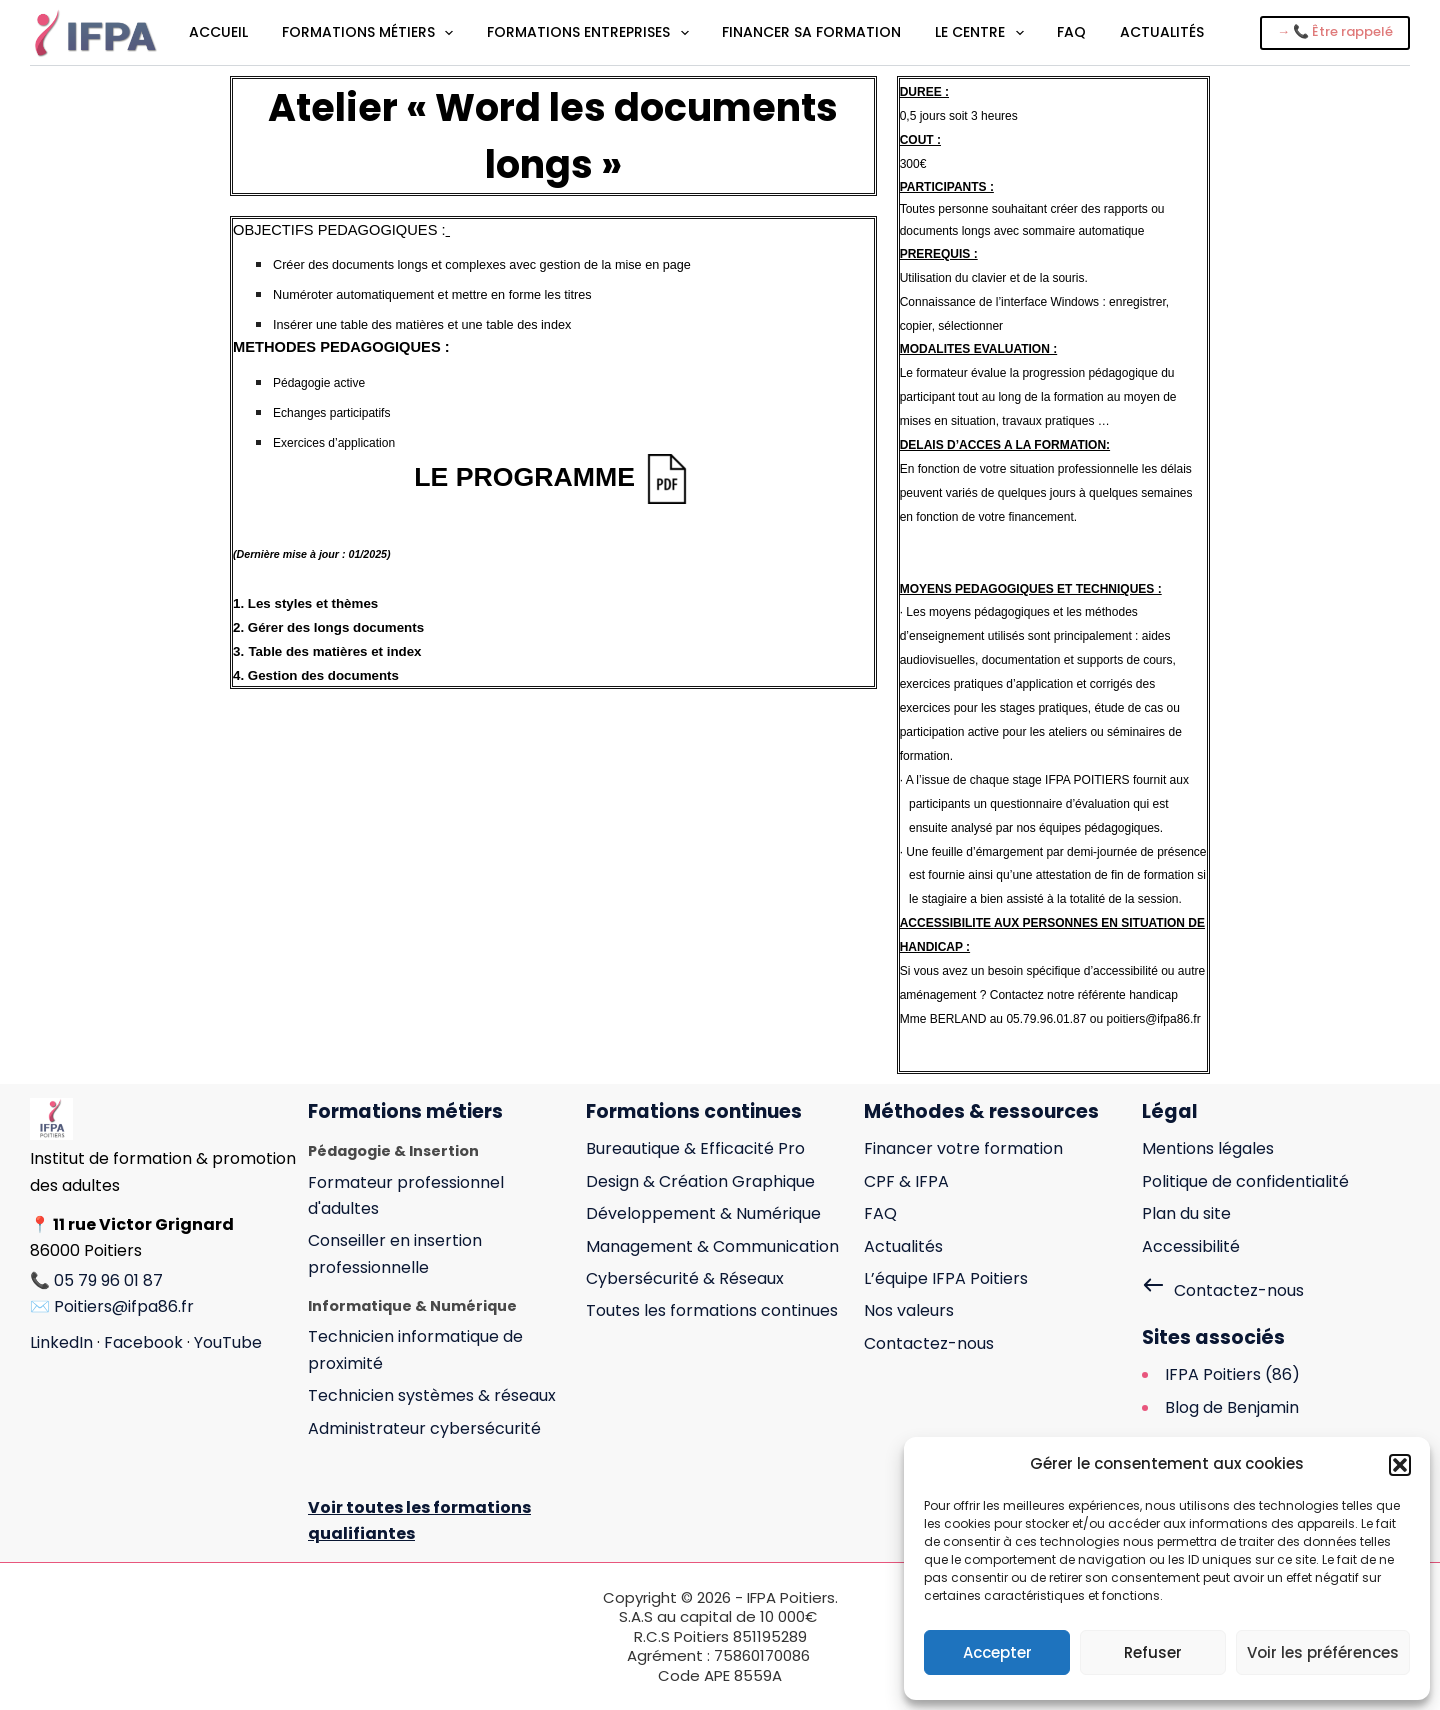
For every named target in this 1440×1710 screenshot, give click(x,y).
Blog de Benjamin (1232, 1407)
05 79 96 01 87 (108, 1280)
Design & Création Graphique (700, 1181)
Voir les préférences (1323, 1652)
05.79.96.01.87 (1046, 1019)
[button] (1400, 1465)
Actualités (1162, 32)
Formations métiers (369, 33)
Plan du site (1186, 1213)
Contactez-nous (929, 1343)
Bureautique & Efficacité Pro (695, 1148)
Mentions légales (1208, 1148)
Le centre (981, 33)
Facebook (143, 1342)
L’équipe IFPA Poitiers (946, 1278)
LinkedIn (61, 1342)
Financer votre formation (963, 1148)
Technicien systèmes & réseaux (432, 1395)
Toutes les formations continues (712, 1310)
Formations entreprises (589, 33)
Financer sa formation (811, 32)
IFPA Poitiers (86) (1232, 1374)
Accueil (218, 32)
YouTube (228, 1342)
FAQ (1071, 32)
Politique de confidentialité (1245, 1181)
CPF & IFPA (906, 1181)
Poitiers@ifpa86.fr (124, 1306)
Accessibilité (1191, 1246)
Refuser (1153, 1652)
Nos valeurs (909, 1310)
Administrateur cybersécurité (424, 1428)
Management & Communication (712, 1246)
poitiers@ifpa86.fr (1153, 1019)
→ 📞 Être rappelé (1335, 31)
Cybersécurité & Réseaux (685, 1278)
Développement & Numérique (703, 1213)
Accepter (997, 1652)
